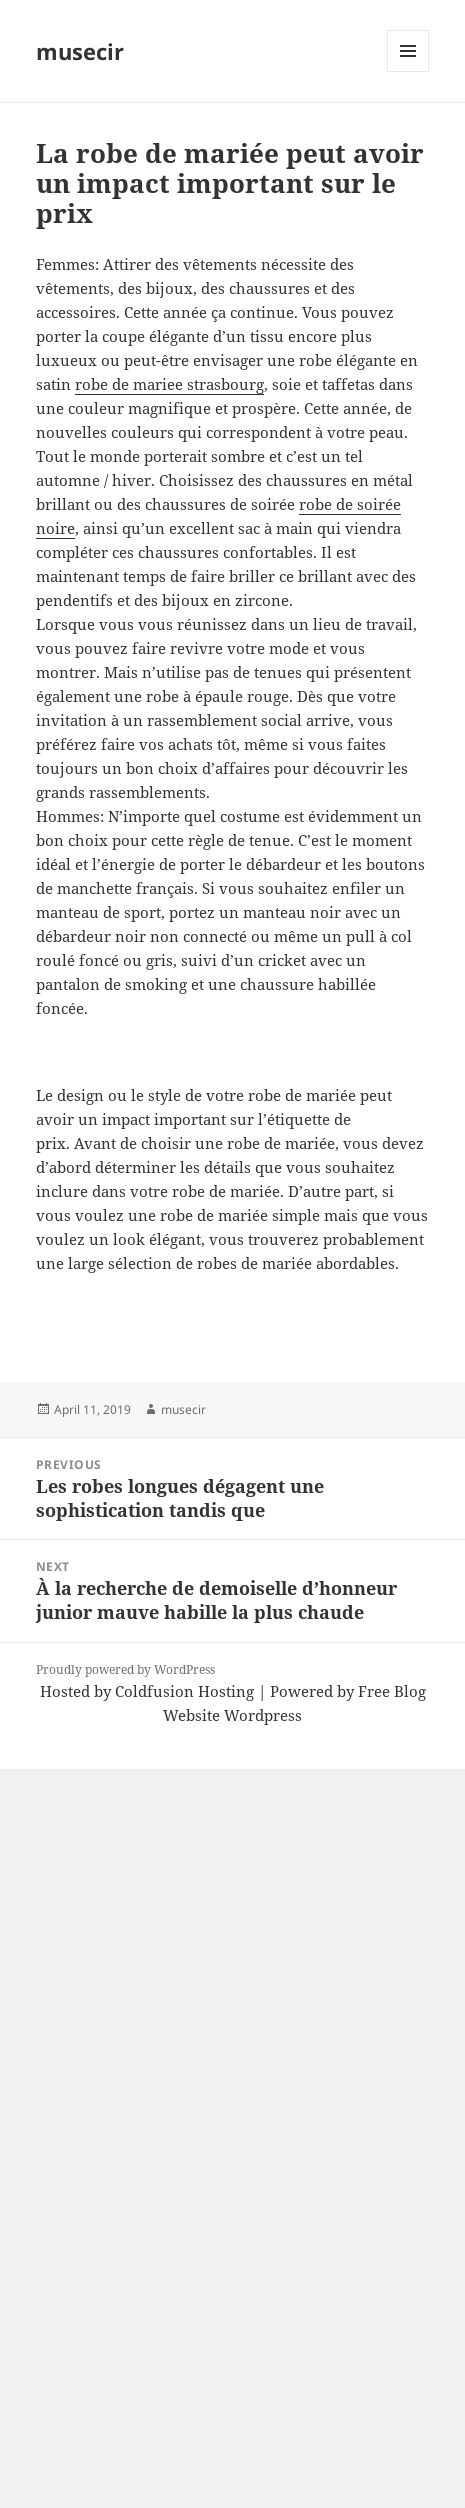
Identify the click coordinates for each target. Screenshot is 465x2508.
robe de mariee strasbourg (169, 384)
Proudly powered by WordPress (125, 1669)
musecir (80, 51)
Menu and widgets (408, 71)
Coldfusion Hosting (184, 1691)
